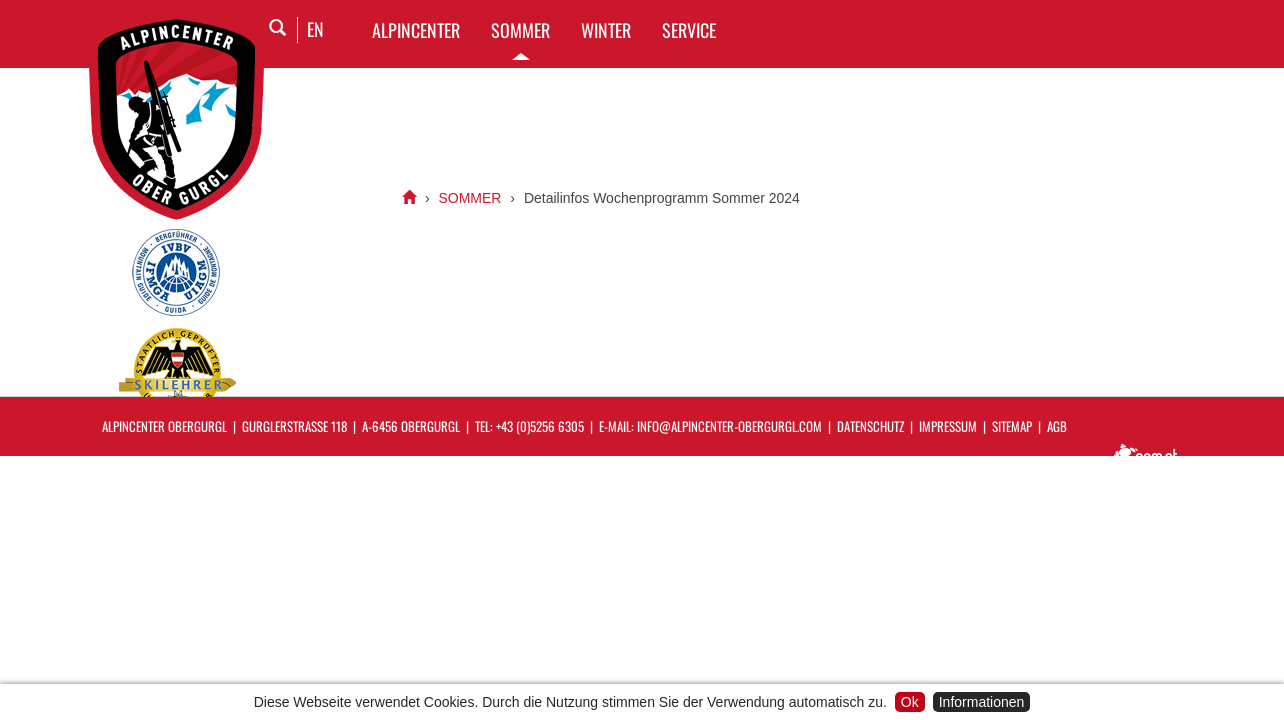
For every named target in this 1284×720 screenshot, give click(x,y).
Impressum (948, 426)
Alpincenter (416, 30)
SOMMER (520, 30)
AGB (1057, 426)
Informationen (982, 702)
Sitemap (1012, 426)
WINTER (606, 30)
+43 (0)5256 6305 (540, 426)
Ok (910, 702)
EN (315, 29)
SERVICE (689, 30)
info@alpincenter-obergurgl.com (729, 426)
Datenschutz (870, 426)
